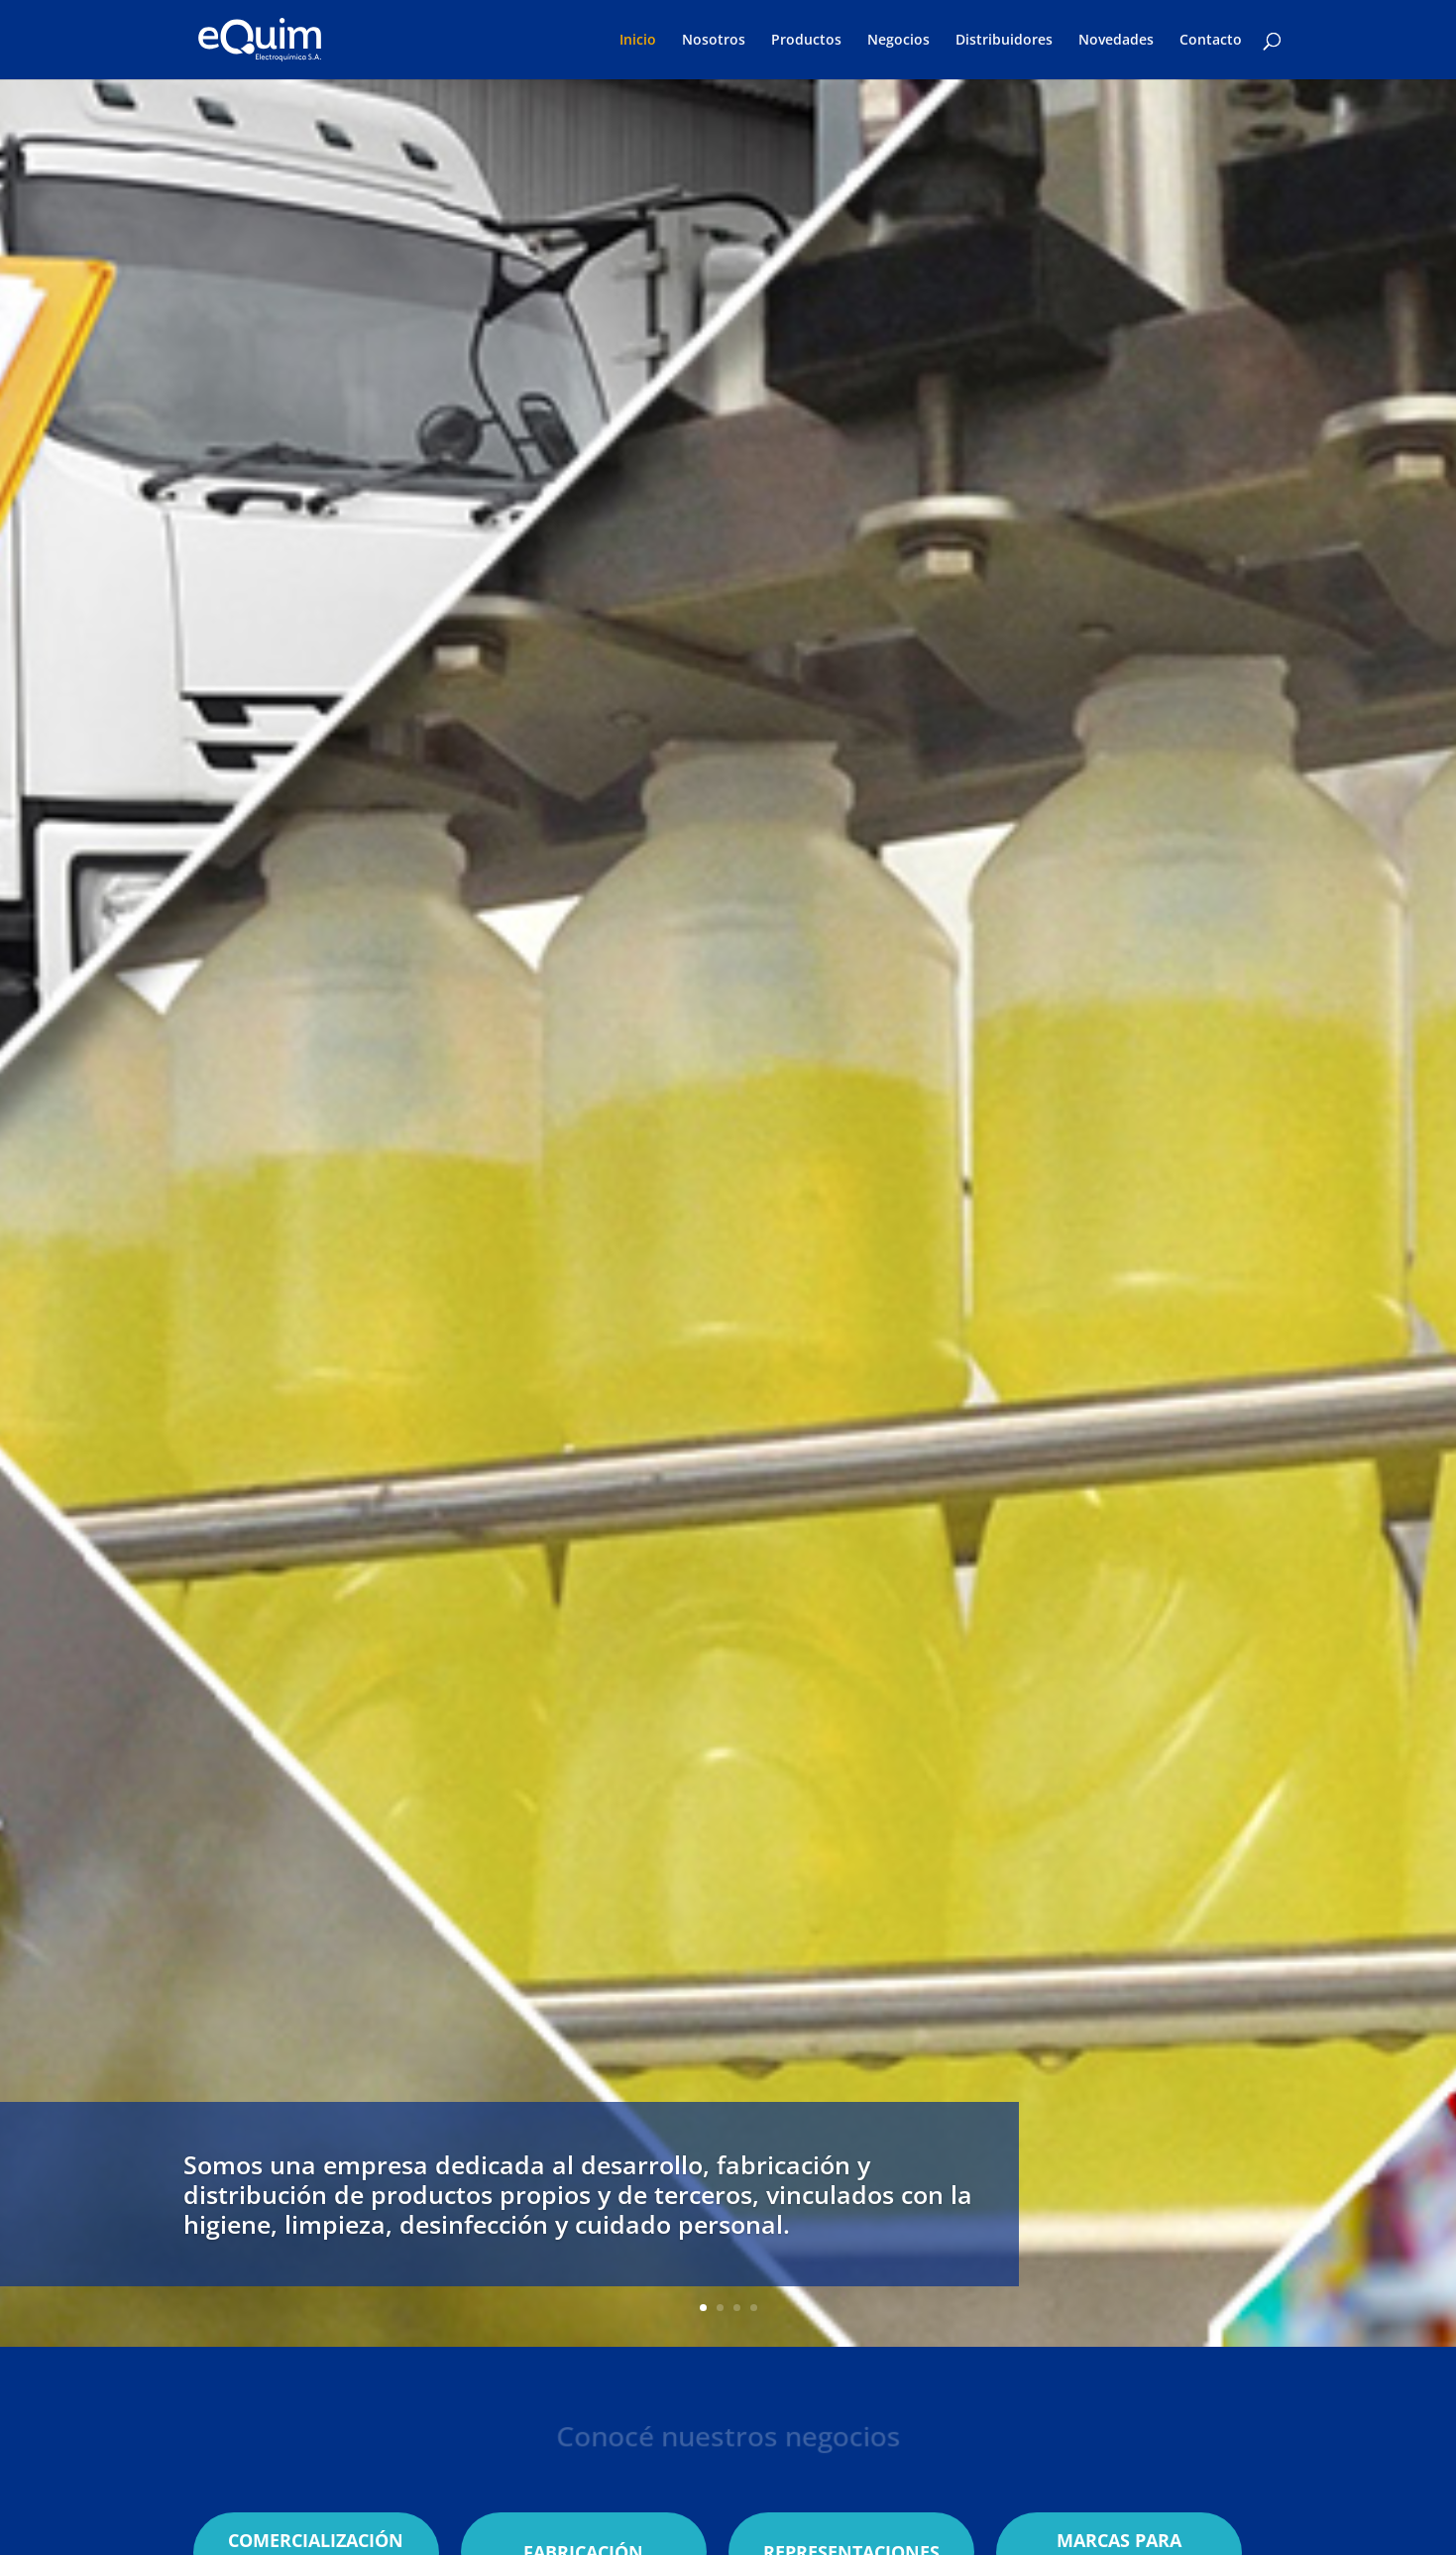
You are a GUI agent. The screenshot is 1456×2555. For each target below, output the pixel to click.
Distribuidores (1004, 41)
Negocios (898, 41)
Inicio (637, 41)
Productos (806, 41)
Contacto (1210, 41)
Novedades (1116, 41)
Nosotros (713, 41)
